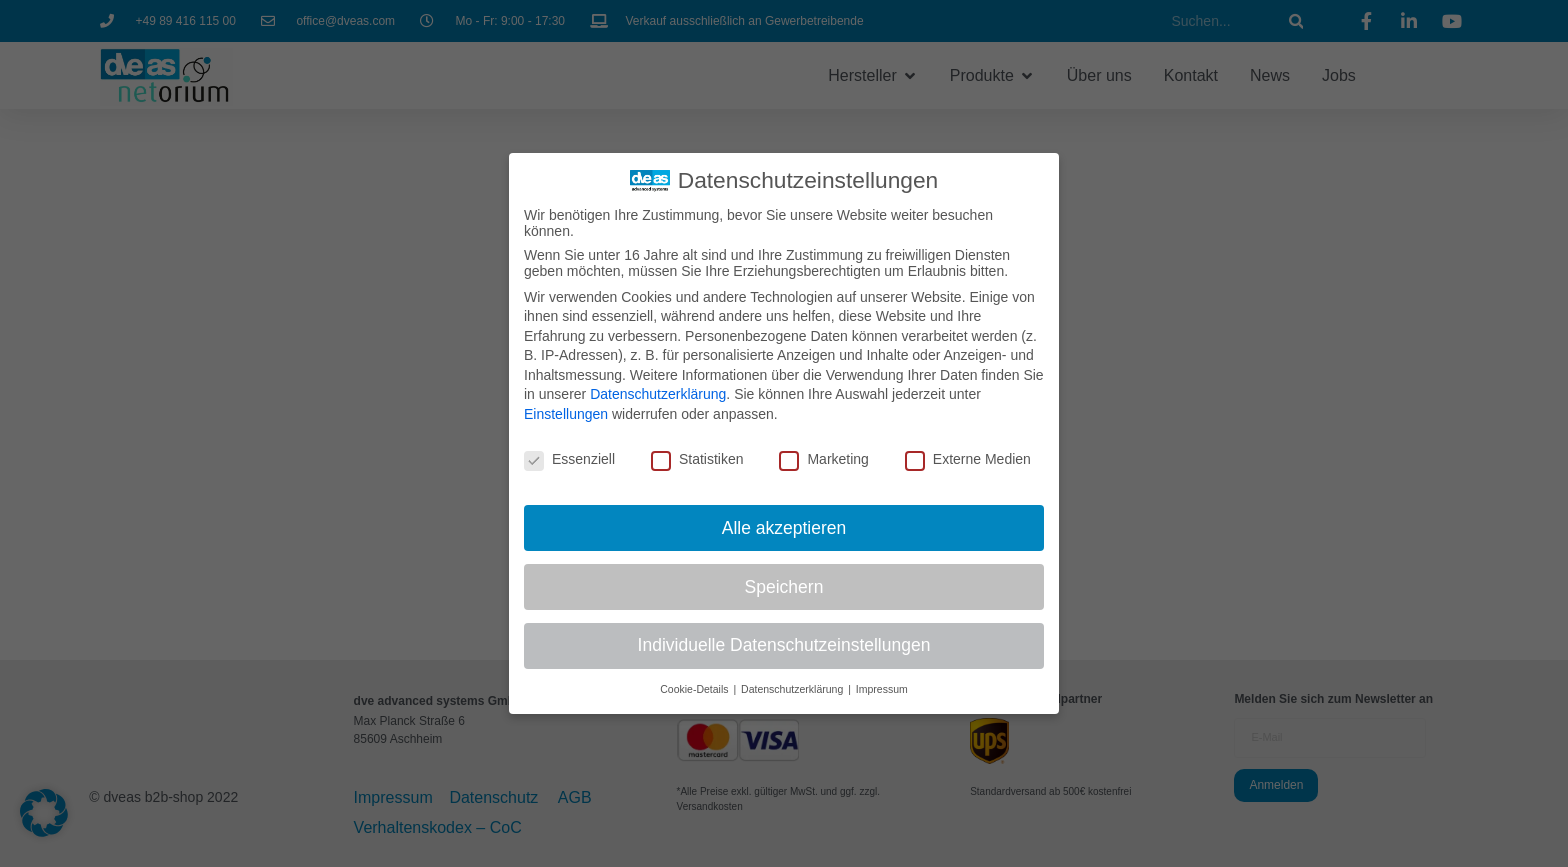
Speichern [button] (784, 587)
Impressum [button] (882, 689)
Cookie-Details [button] (695, 689)
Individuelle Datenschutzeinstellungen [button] (784, 645)
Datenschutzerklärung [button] (793, 689)
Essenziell (569, 459)
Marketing (823, 459)
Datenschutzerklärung (658, 394)
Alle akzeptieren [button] (784, 528)
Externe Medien (968, 459)
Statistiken (697, 459)
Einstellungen (566, 414)
